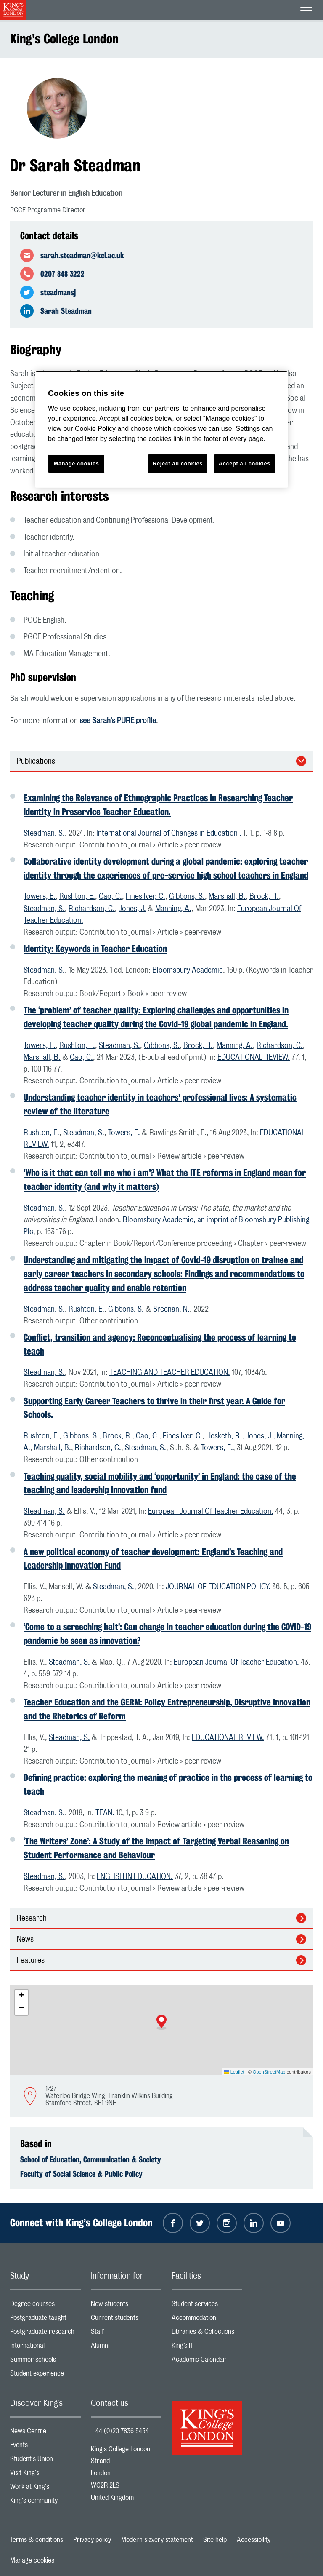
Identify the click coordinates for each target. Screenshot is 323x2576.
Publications (36, 761)
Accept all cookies (244, 463)
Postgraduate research (45, 2333)
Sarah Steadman (66, 310)
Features (31, 1960)
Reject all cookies (178, 463)
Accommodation (207, 2319)
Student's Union (45, 2461)
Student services (207, 2306)
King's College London (64, 38)
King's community (45, 2502)
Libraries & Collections (207, 2333)
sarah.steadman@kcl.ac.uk (82, 255)
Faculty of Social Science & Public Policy (81, 2173)
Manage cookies (32, 2560)
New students (126, 2306)
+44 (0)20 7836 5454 (120, 2431)
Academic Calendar (207, 2361)
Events (45, 2447)
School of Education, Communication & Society (90, 2159)
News (25, 1939)
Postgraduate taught (45, 2319)
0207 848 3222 (62, 273)
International (45, 2347)
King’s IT (207, 2347)
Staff (126, 2333)
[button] (161, 2022)
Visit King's (45, 2474)
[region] (161, 429)
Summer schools (45, 2361)
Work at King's (45, 2488)
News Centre (45, 2433)
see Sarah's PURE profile (117, 721)
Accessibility (253, 2539)
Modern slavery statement (157, 2539)
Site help (215, 2539)
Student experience (45, 2375)
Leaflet (234, 2071)
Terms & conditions (36, 2539)
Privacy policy (92, 2539)
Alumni (126, 2347)
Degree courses (45, 2306)
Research (32, 1918)
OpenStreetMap (269, 2071)
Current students (126, 2319)
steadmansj (58, 292)
